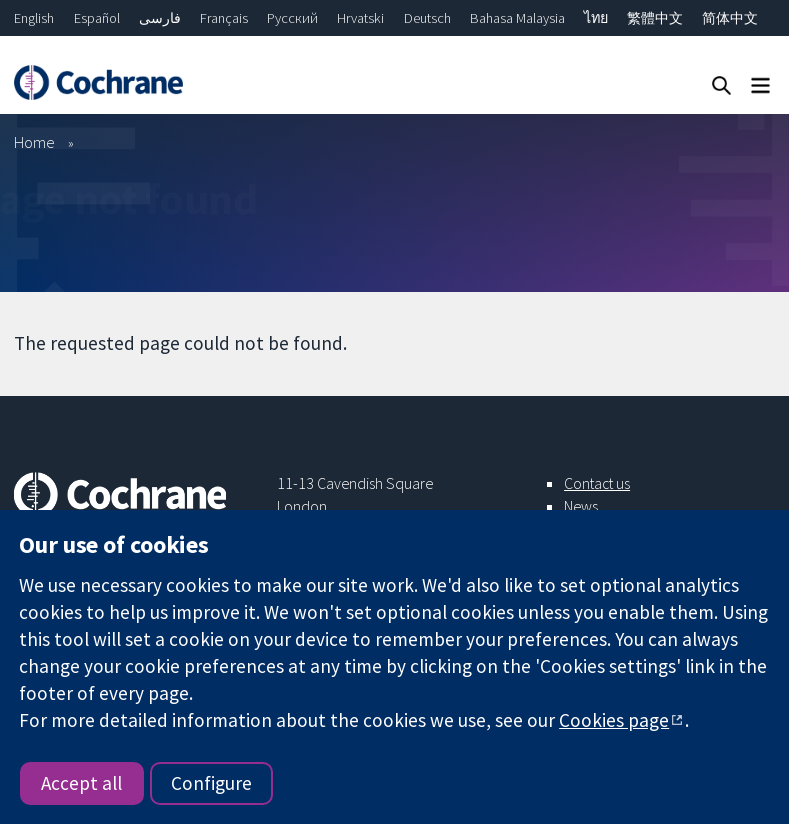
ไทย (596, 18)
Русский (292, 18)
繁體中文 (655, 18)
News (581, 506)
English (34, 18)
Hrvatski (360, 18)
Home (34, 142)
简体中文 (730, 18)
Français (224, 18)
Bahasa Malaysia (517, 18)
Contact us (597, 483)
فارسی (160, 18)
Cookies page (614, 720)
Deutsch (427, 18)
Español (97, 18)
